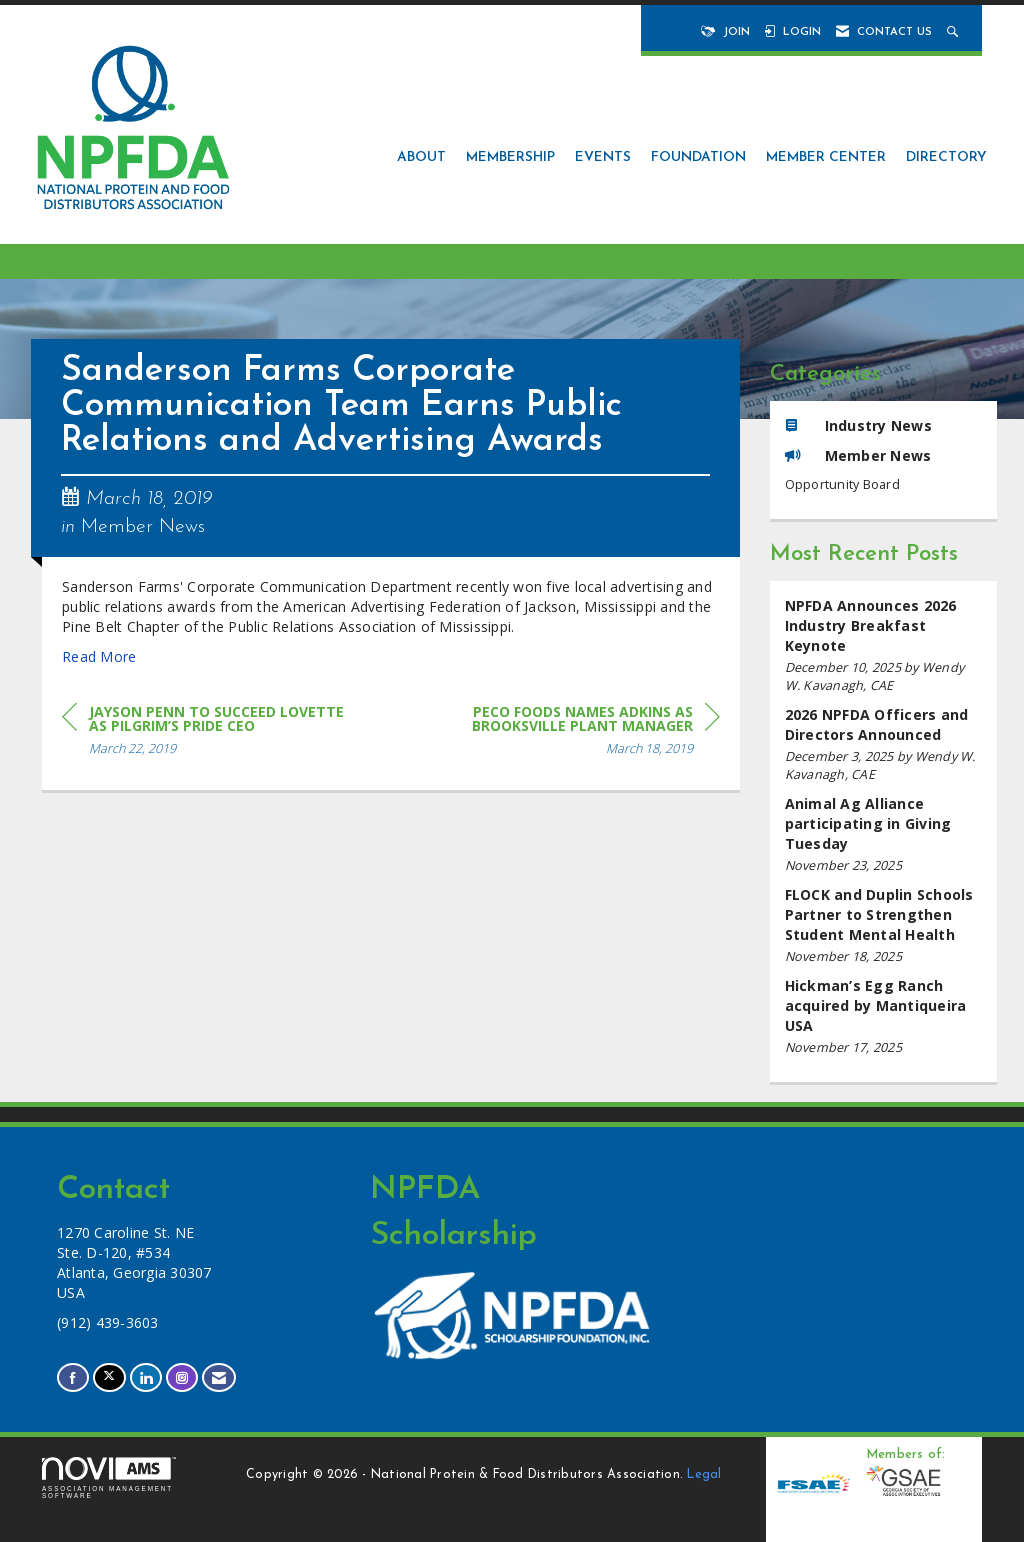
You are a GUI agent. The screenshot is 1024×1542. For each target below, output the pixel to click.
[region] (570, 733)
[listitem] (884, 645)
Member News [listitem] (858, 455)
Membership (510, 157)
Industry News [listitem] (858, 425)
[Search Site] (954, 32)
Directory (946, 157)
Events (603, 157)
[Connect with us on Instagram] (182, 1377)
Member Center (826, 157)
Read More (99, 656)
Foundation (698, 157)
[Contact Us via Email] (219, 1377)
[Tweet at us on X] (109, 1377)
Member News (143, 527)
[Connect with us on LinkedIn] (146, 1377)
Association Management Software (109, 1478)
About (421, 157)
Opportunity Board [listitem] (842, 484)
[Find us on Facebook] (73, 1377)
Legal (704, 1475)
